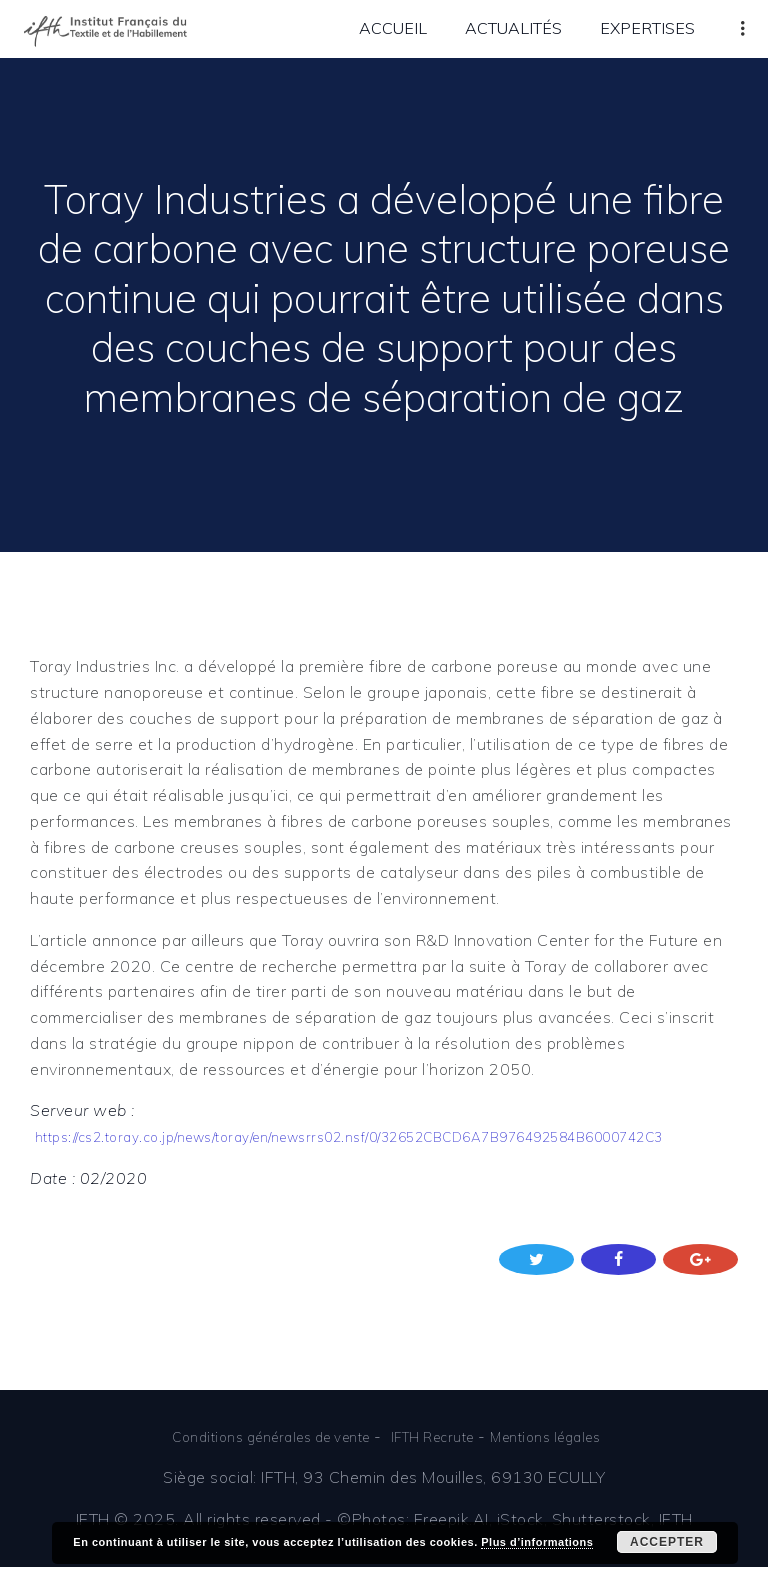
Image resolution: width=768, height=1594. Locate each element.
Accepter (667, 1542)
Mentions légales (570, 1463)
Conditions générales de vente (255, 1463)
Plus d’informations (537, 1542)
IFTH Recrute (440, 1463)
